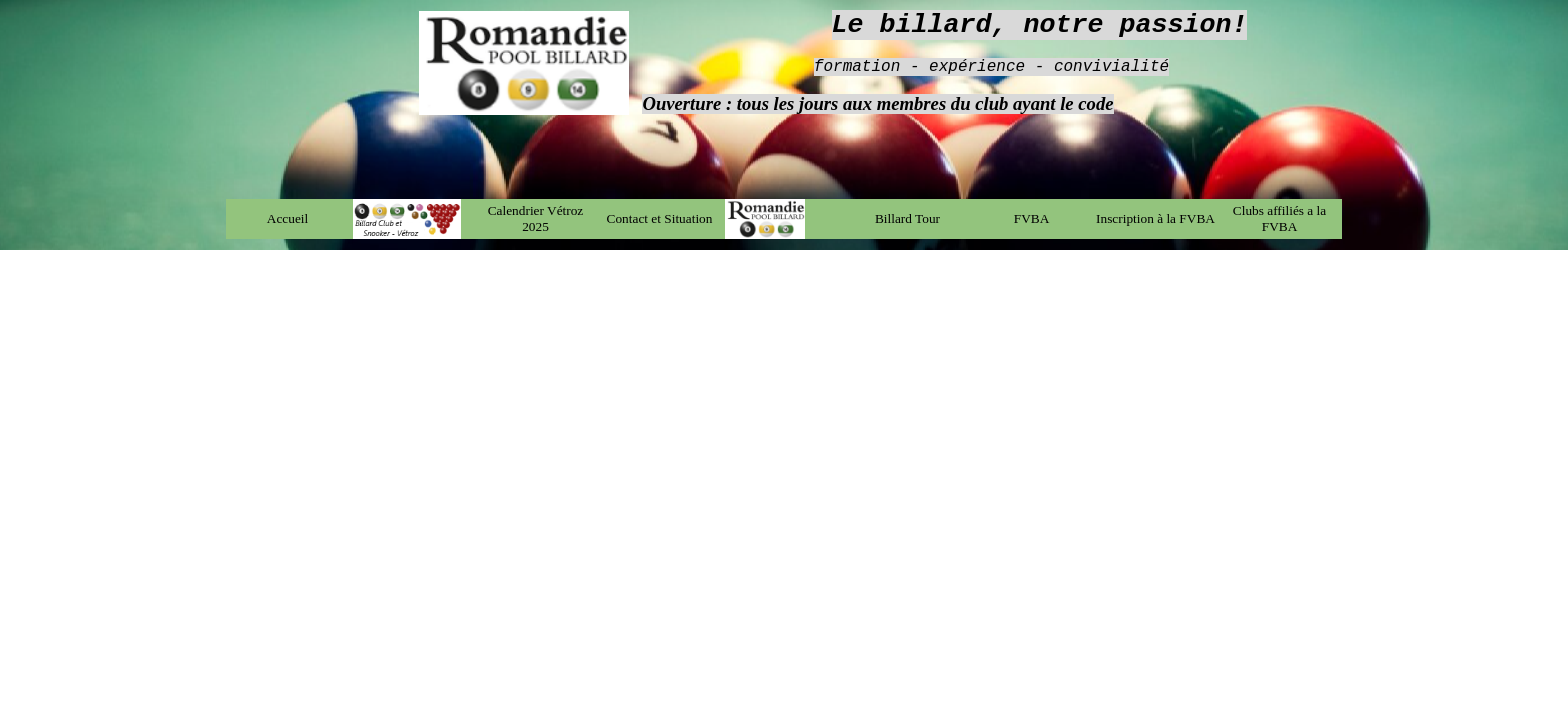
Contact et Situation (660, 218)
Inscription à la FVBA (1155, 218)
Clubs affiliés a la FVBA (1279, 218)
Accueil (287, 218)
